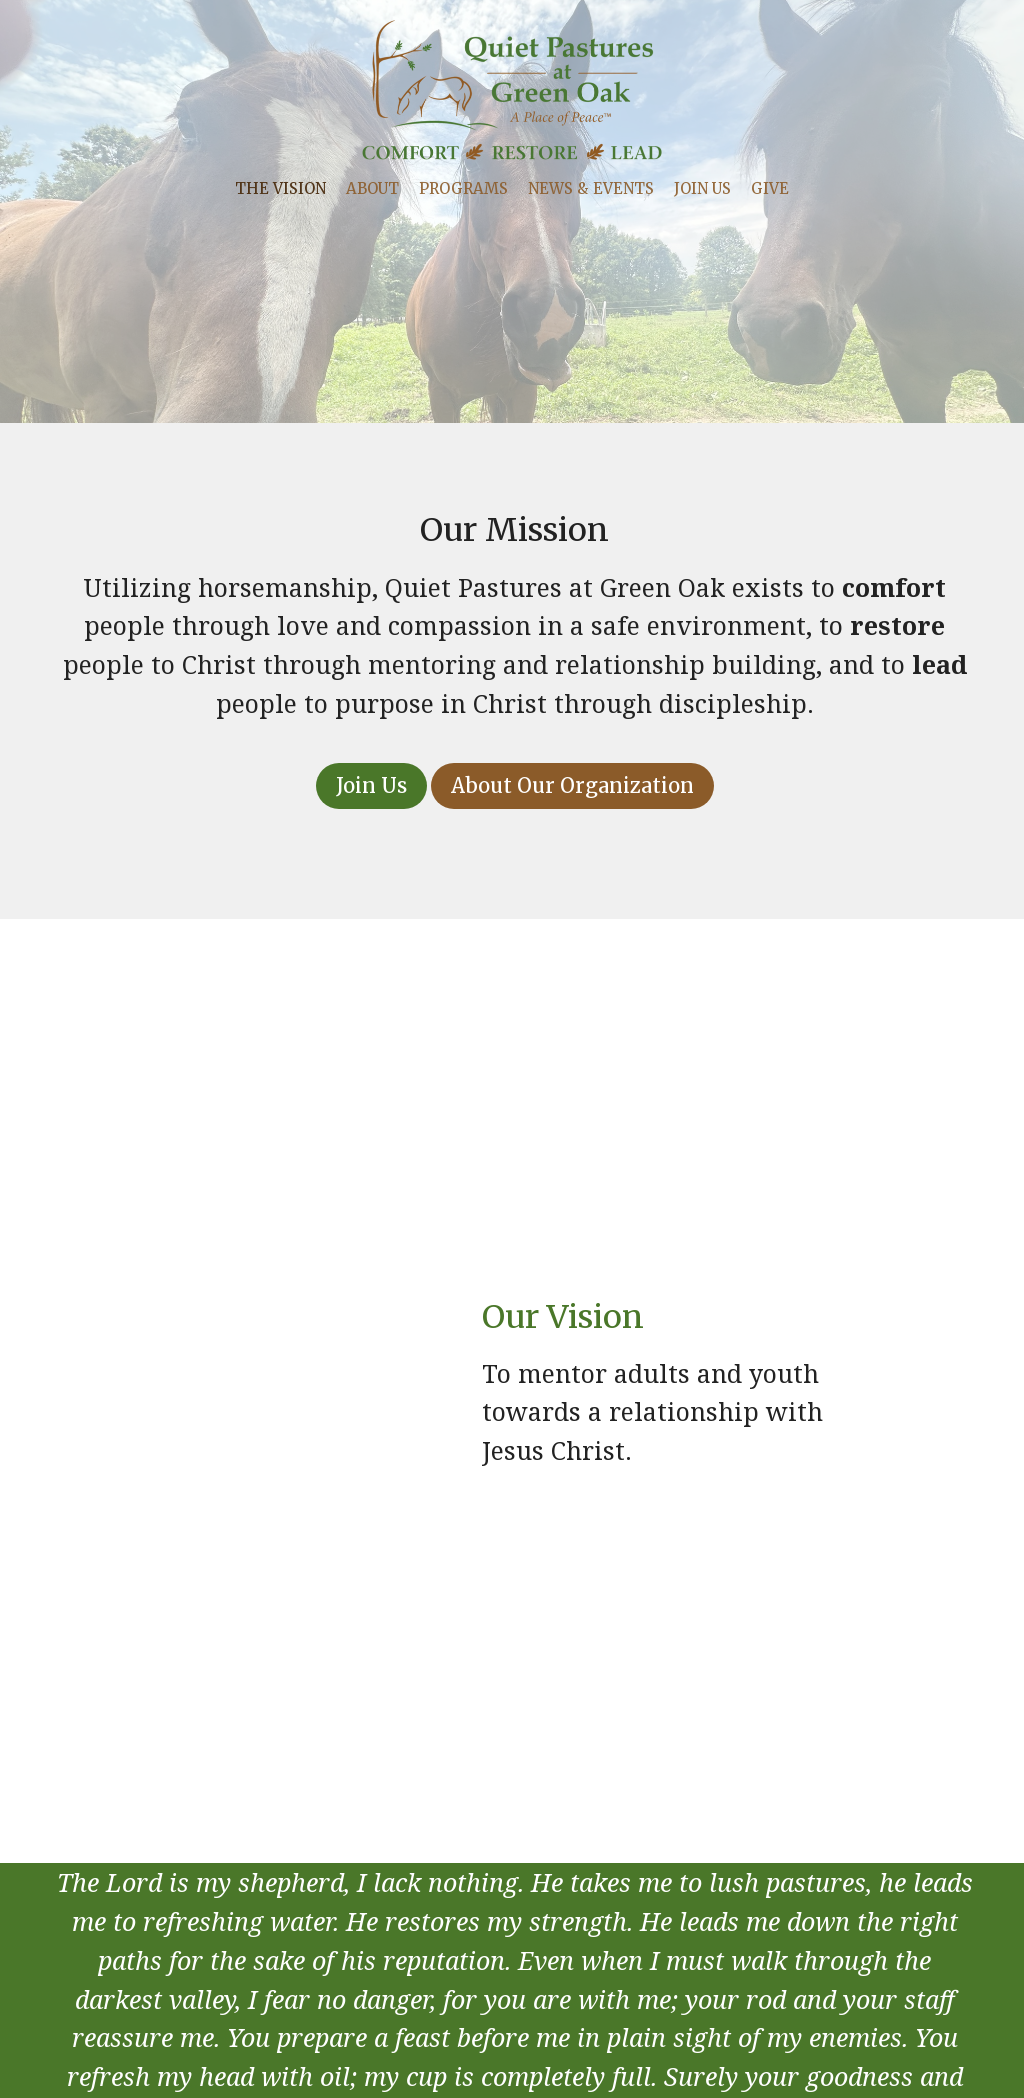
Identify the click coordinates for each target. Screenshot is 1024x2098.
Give (770, 188)
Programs (463, 188)
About (372, 188)
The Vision (280, 188)
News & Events (591, 188)
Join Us (702, 188)
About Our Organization (572, 785)
